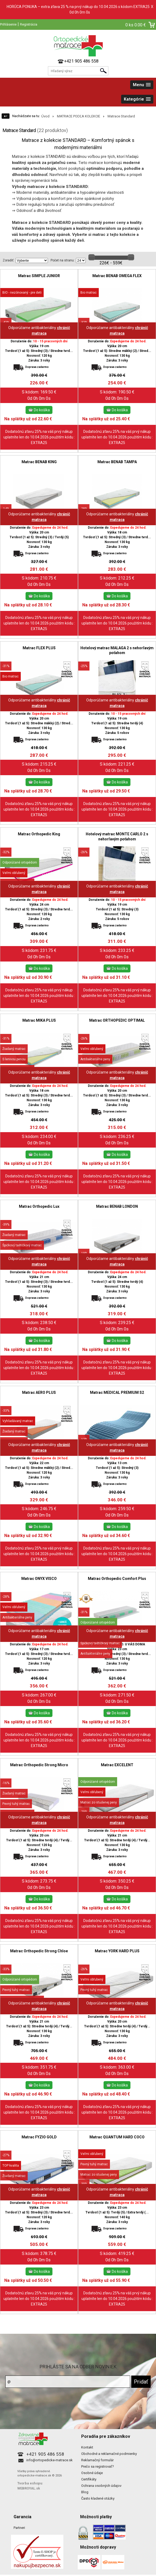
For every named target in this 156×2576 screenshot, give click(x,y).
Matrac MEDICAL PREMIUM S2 (117, 1392)
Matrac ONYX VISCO (39, 1578)
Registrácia (28, 24)
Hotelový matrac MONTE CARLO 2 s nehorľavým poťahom (117, 836)
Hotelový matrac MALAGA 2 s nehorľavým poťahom (117, 650)
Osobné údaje (92, 2473)
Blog (84, 2492)
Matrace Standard (121, 116)
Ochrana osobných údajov (101, 2486)
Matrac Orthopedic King (39, 834)
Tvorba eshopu (29, 2483)
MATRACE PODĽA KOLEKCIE (78, 116)
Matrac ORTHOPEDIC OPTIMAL (117, 1020)
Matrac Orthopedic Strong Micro (39, 1765)
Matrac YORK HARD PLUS (117, 1951)
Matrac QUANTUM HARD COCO (117, 2137)
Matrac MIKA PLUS (39, 1020)
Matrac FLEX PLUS (39, 648)
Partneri (19, 2528)
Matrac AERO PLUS (39, 1392)
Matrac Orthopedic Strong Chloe (39, 1951)
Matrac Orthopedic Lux (39, 1206)
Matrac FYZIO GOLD (39, 2137)
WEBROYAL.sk (28, 2488)
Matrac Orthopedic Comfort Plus (117, 1578)
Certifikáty (88, 2479)
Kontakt (87, 2447)
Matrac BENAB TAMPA (117, 462)
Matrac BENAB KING (39, 462)
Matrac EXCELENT (117, 1765)
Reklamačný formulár (97, 2460)
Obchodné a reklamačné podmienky (109, 2454)
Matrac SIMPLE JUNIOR (39, 276)
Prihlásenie (8, 24)
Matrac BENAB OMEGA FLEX (117, 276)
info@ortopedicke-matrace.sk (49, 2460)
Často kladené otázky (97, 2498)
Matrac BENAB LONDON (117, 1206)
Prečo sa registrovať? (97, 2466)
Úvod (45, 116)
